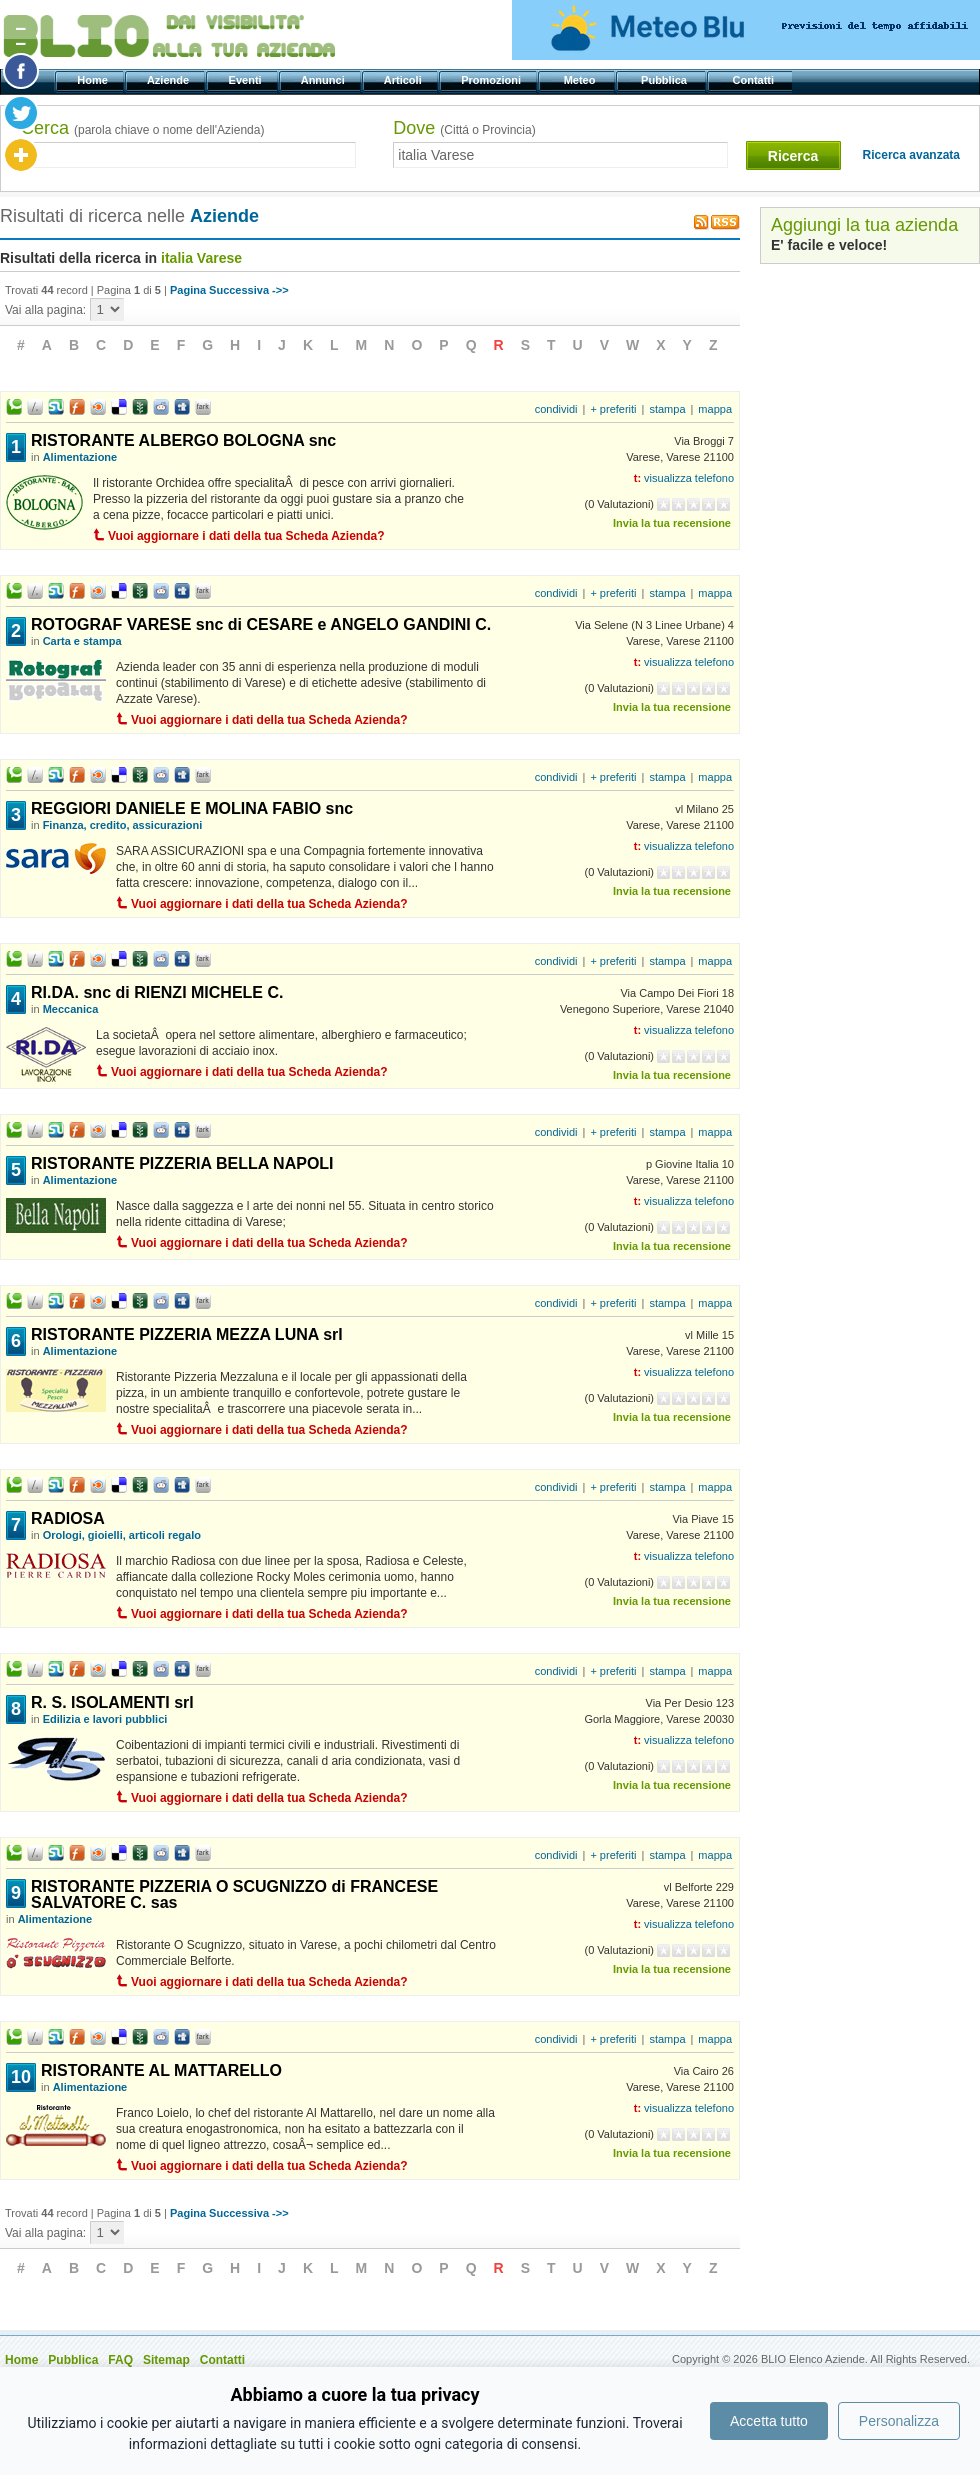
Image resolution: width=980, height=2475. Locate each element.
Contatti (754, 80)
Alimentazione (80, 457)
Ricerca (793, 156)
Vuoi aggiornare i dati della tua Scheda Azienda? (246, 536)
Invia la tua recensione (672, 523)
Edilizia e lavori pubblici (105, 1719)
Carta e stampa (82, 641)
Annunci (324, 80)
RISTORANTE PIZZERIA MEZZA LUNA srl (187, 1334)
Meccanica (71, 1009)
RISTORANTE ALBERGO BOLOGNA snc (183, 440)
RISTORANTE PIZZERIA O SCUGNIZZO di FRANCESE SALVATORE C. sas (234, 1894)
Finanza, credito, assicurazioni (123, 825)
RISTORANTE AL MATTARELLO (161, 2070)
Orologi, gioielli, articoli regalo (122, 1535)
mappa (715, 409)
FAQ (120, 2360)
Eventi (246, 80)
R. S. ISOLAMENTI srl (112, 1702)
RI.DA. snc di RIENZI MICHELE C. (157, 992)
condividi (556, 409)
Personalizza (899, 2421)
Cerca (142, 128)
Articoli (404, 80)
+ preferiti (613, 409)
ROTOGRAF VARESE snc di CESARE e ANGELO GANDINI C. (261, 624)
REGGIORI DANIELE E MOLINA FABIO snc (192, 808)
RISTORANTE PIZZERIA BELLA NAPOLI (182, 1163)
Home (94, 80)
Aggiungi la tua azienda (864, 225)
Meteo (580, 80)
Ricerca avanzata (911, 155)
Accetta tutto (769, 2421)
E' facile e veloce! (829, 245)
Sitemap (166, 2360)
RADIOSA (68, 1518)
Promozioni (492, 80)
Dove (464, 128)
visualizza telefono (689, 478)
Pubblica (665, 80)
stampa (667, 409)
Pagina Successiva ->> (229, 290)
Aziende (169, 80)
